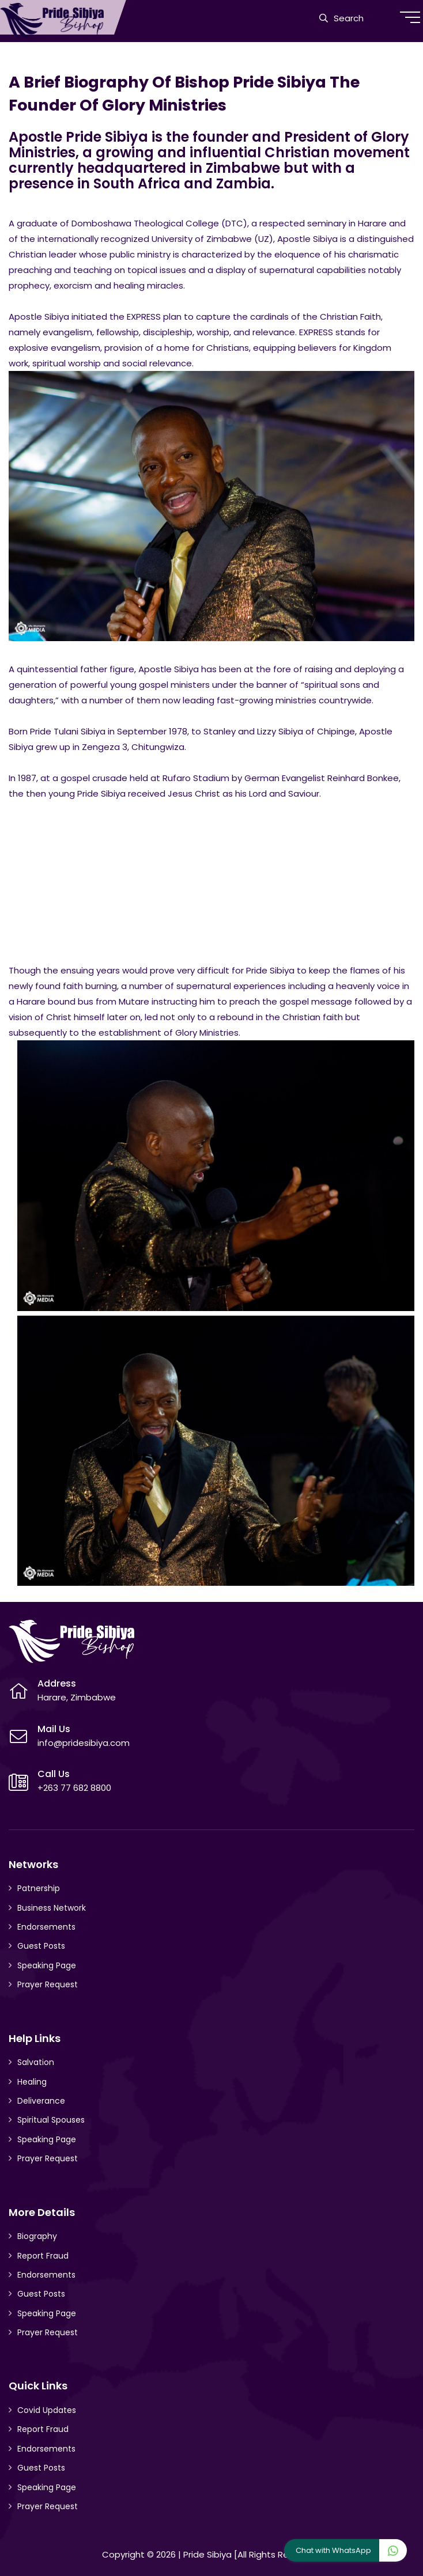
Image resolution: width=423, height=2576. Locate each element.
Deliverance (41, 2101)
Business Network (51, 1908)
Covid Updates (46, 2410)
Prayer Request (47, 1984)
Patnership (38, 1888)
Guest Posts (41, 1946)
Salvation (35, 2062)
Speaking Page (46, 1965)
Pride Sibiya (207, 2554)
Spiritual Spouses (51, 2120)
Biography (37, 2236)
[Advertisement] (212, 882)
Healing (32, 2082)
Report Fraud (43, 2255)
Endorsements (46, 1927)
